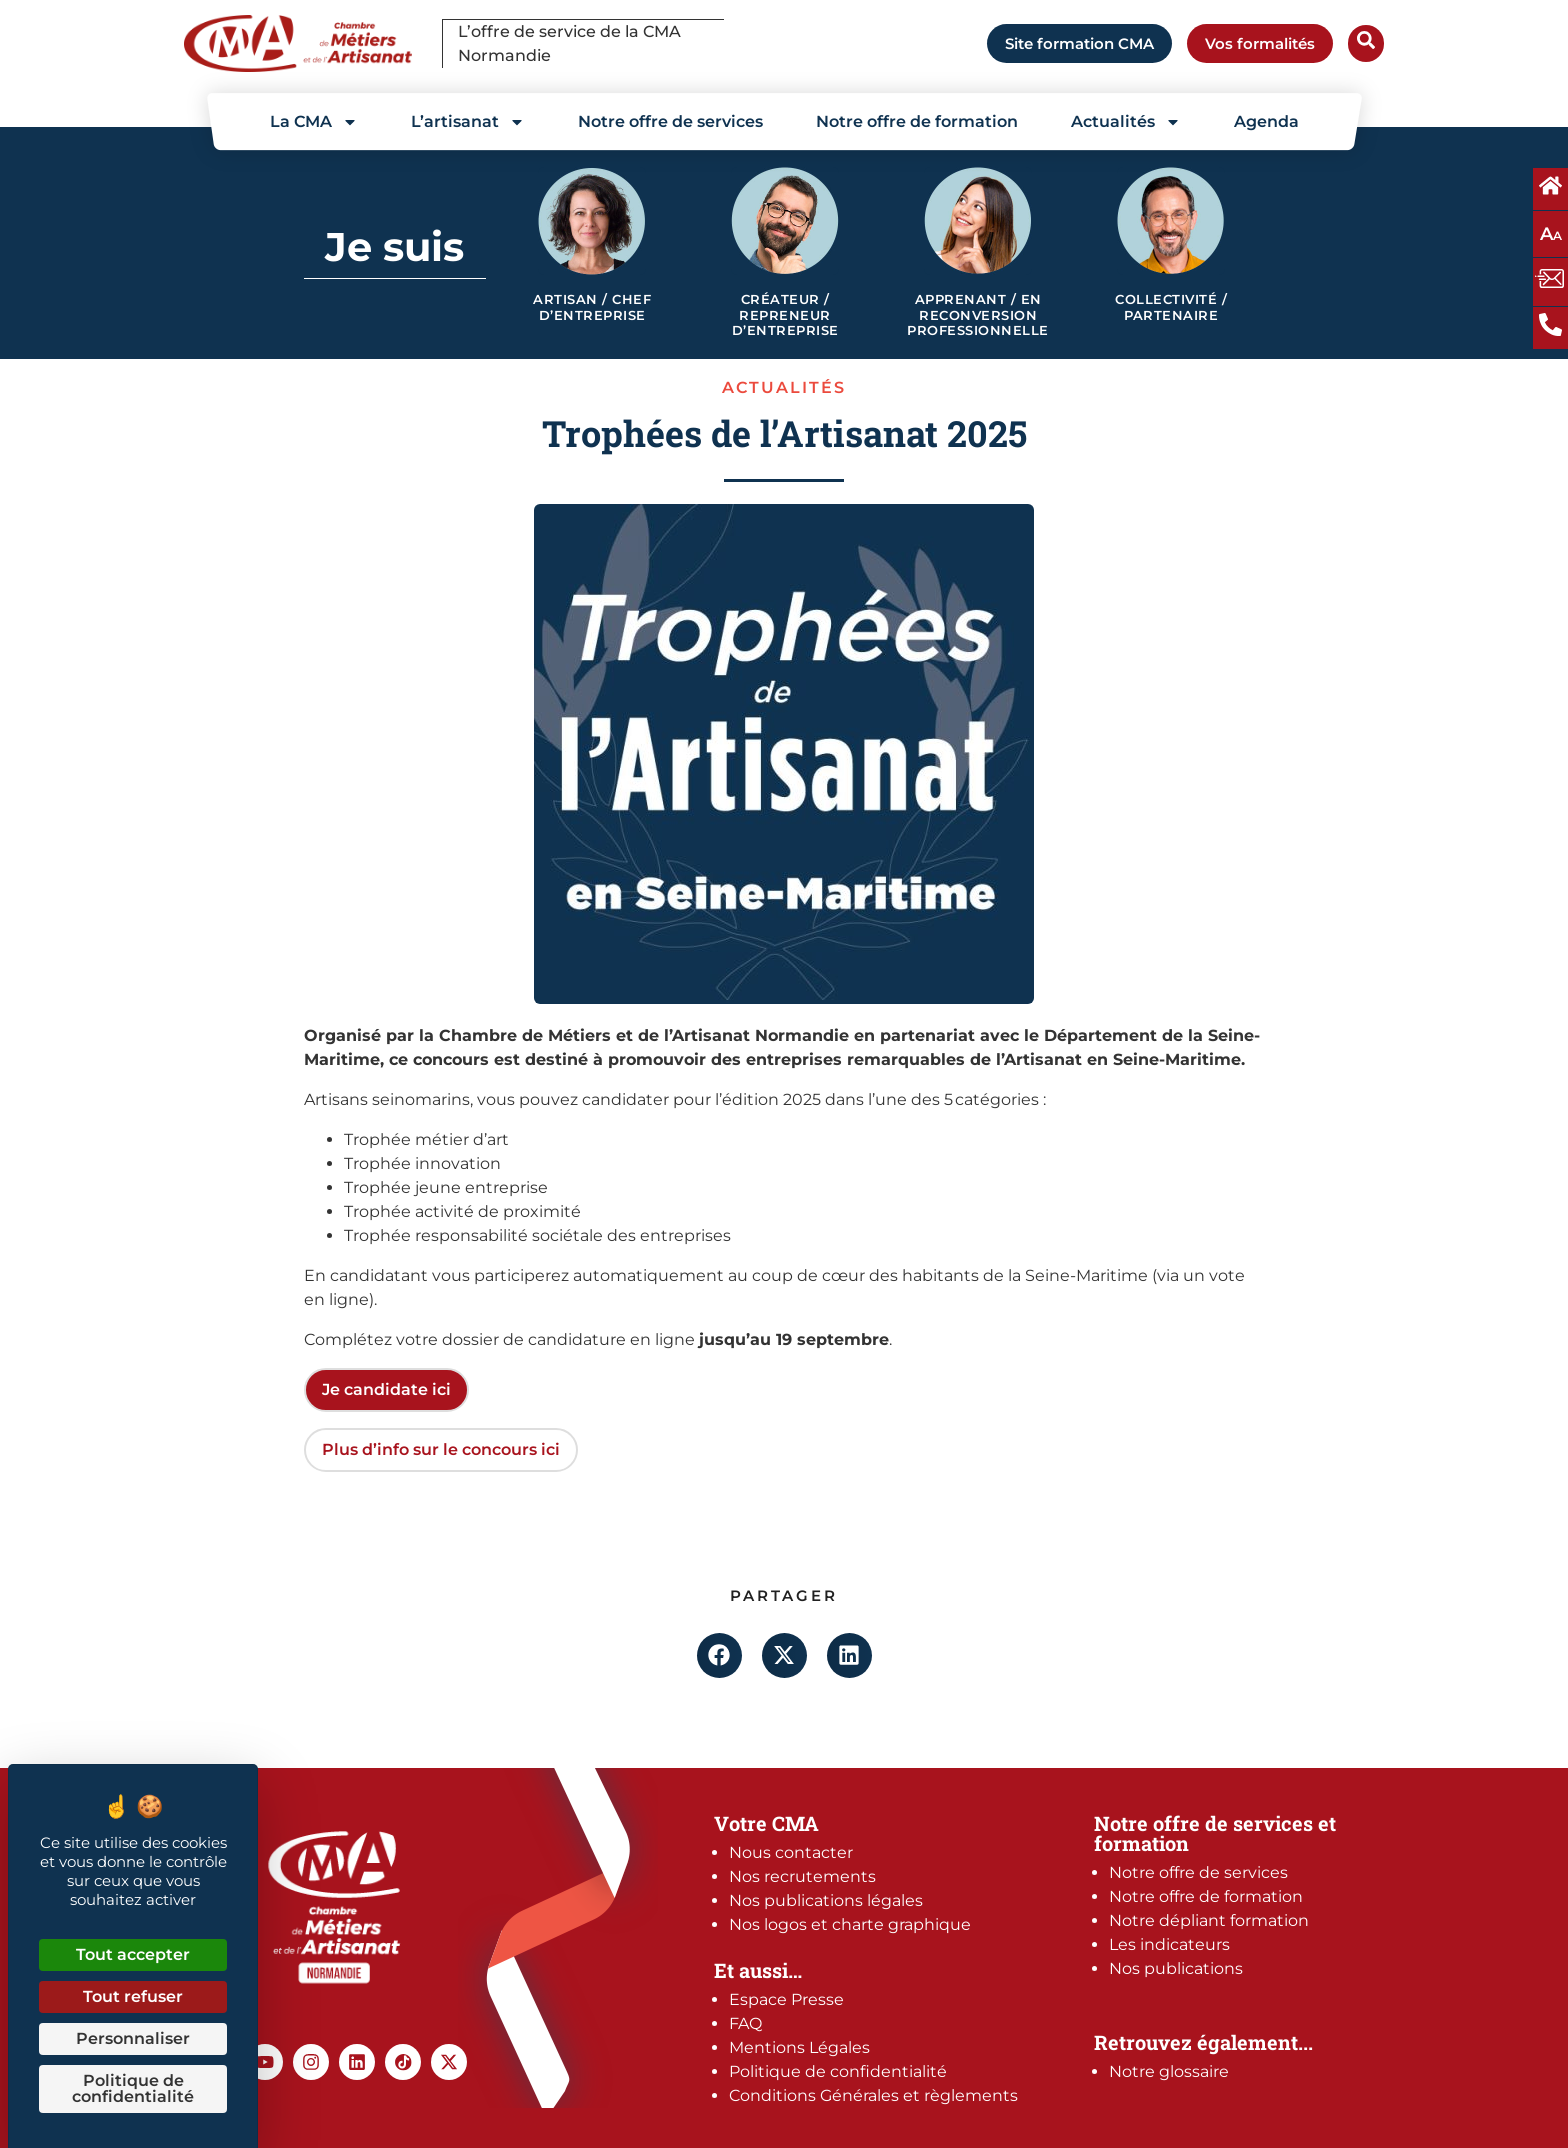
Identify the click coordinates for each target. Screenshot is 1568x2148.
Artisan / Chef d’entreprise (592, 307)
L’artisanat (468, 122)
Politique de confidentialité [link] (133, 2088)
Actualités (1126, 122)
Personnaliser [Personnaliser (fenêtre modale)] (133, 2038)
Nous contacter (791, 1852)
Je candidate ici (386, 1389)
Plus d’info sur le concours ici (441, 1449)
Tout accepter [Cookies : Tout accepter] (133, 1954)
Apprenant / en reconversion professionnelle (978, 315)
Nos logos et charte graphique (850, 1924)
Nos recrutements (802, 1876)
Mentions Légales (799, 2047)
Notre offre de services (670, 121)
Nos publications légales (826, 1900)
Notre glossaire (1169, 2071)
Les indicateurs (1169, 1944)
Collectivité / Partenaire (1171, 307)
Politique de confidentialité (838, 2071)
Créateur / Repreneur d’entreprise (785, 315)
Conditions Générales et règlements (873, 2095)
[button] (719, 1655)
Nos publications (1176, 1968)
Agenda (1266, 121)
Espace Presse (786, 1999)
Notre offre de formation (917, 121)
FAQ (745, 2023)
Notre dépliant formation (1209, 1920)
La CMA (314, 122)
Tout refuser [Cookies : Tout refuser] (133, 1996)
